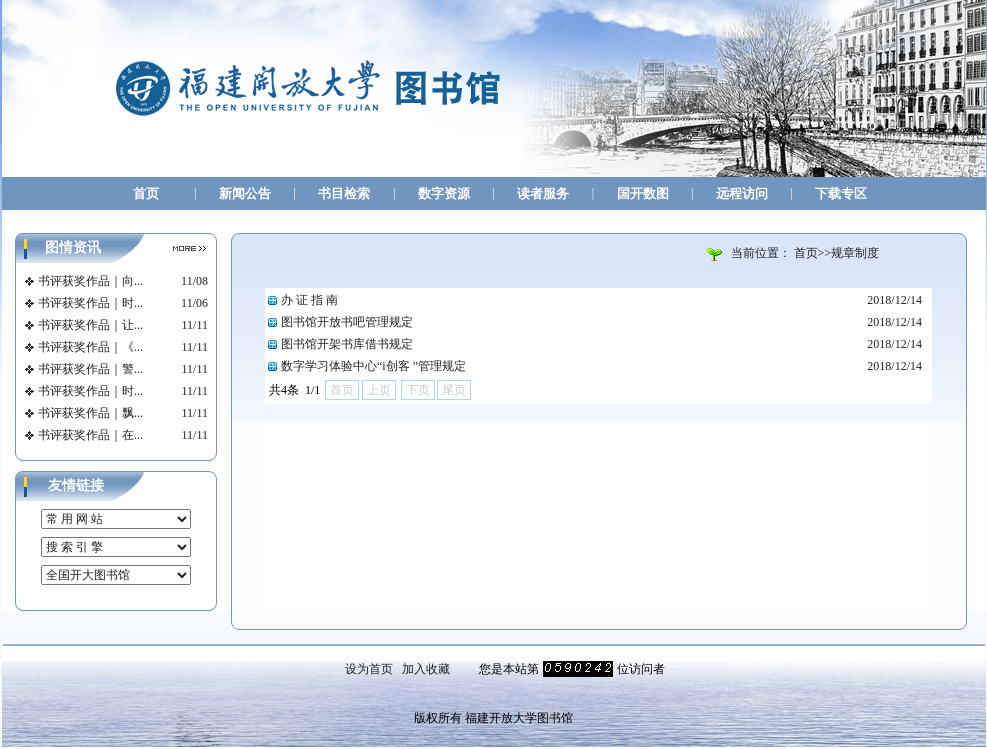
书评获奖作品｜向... (90, 281)
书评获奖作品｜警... (90, 369)
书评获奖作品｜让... (90, 325)
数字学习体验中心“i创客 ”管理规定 (373, 366)
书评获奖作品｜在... (90, 435)
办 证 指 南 (309, 300)
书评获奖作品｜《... (90, 347)
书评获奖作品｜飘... (90, 413)
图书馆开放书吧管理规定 (347, 322)
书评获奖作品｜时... (90, 303)
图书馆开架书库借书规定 (347, 344)
